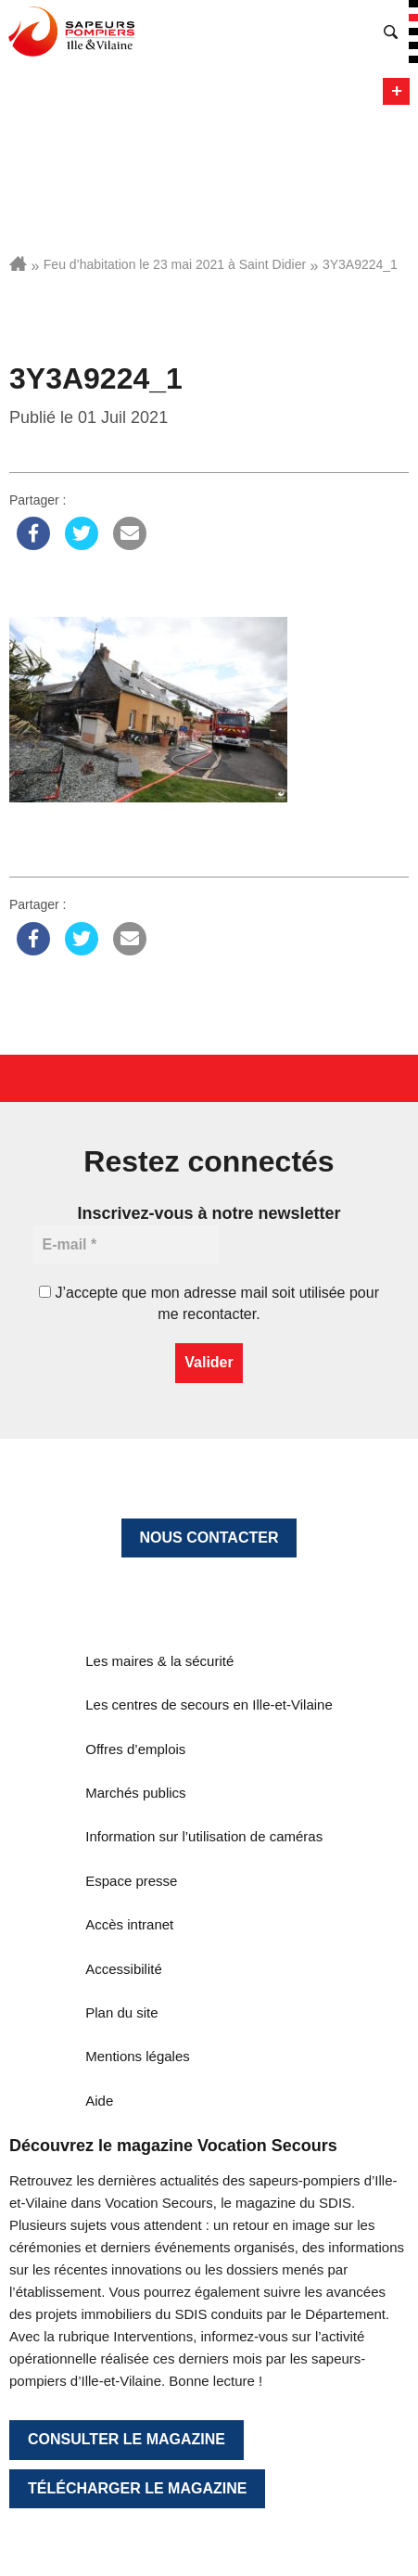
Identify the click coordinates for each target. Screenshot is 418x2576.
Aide (99, 2100)
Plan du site (121, 2012)
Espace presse (131, 1881)
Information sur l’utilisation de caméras (204, 1836)
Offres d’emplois (135, 1749)
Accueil (18, 263)
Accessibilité (123, 1969)
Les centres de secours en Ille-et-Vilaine (209, 1704)
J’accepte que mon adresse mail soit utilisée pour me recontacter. (209, 1303)
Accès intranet (129, 1924)
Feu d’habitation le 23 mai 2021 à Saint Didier (175, 264)
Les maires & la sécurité (159, 1661)
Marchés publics (135, 1793)
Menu (396, 91)
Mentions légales (137, 2056)
